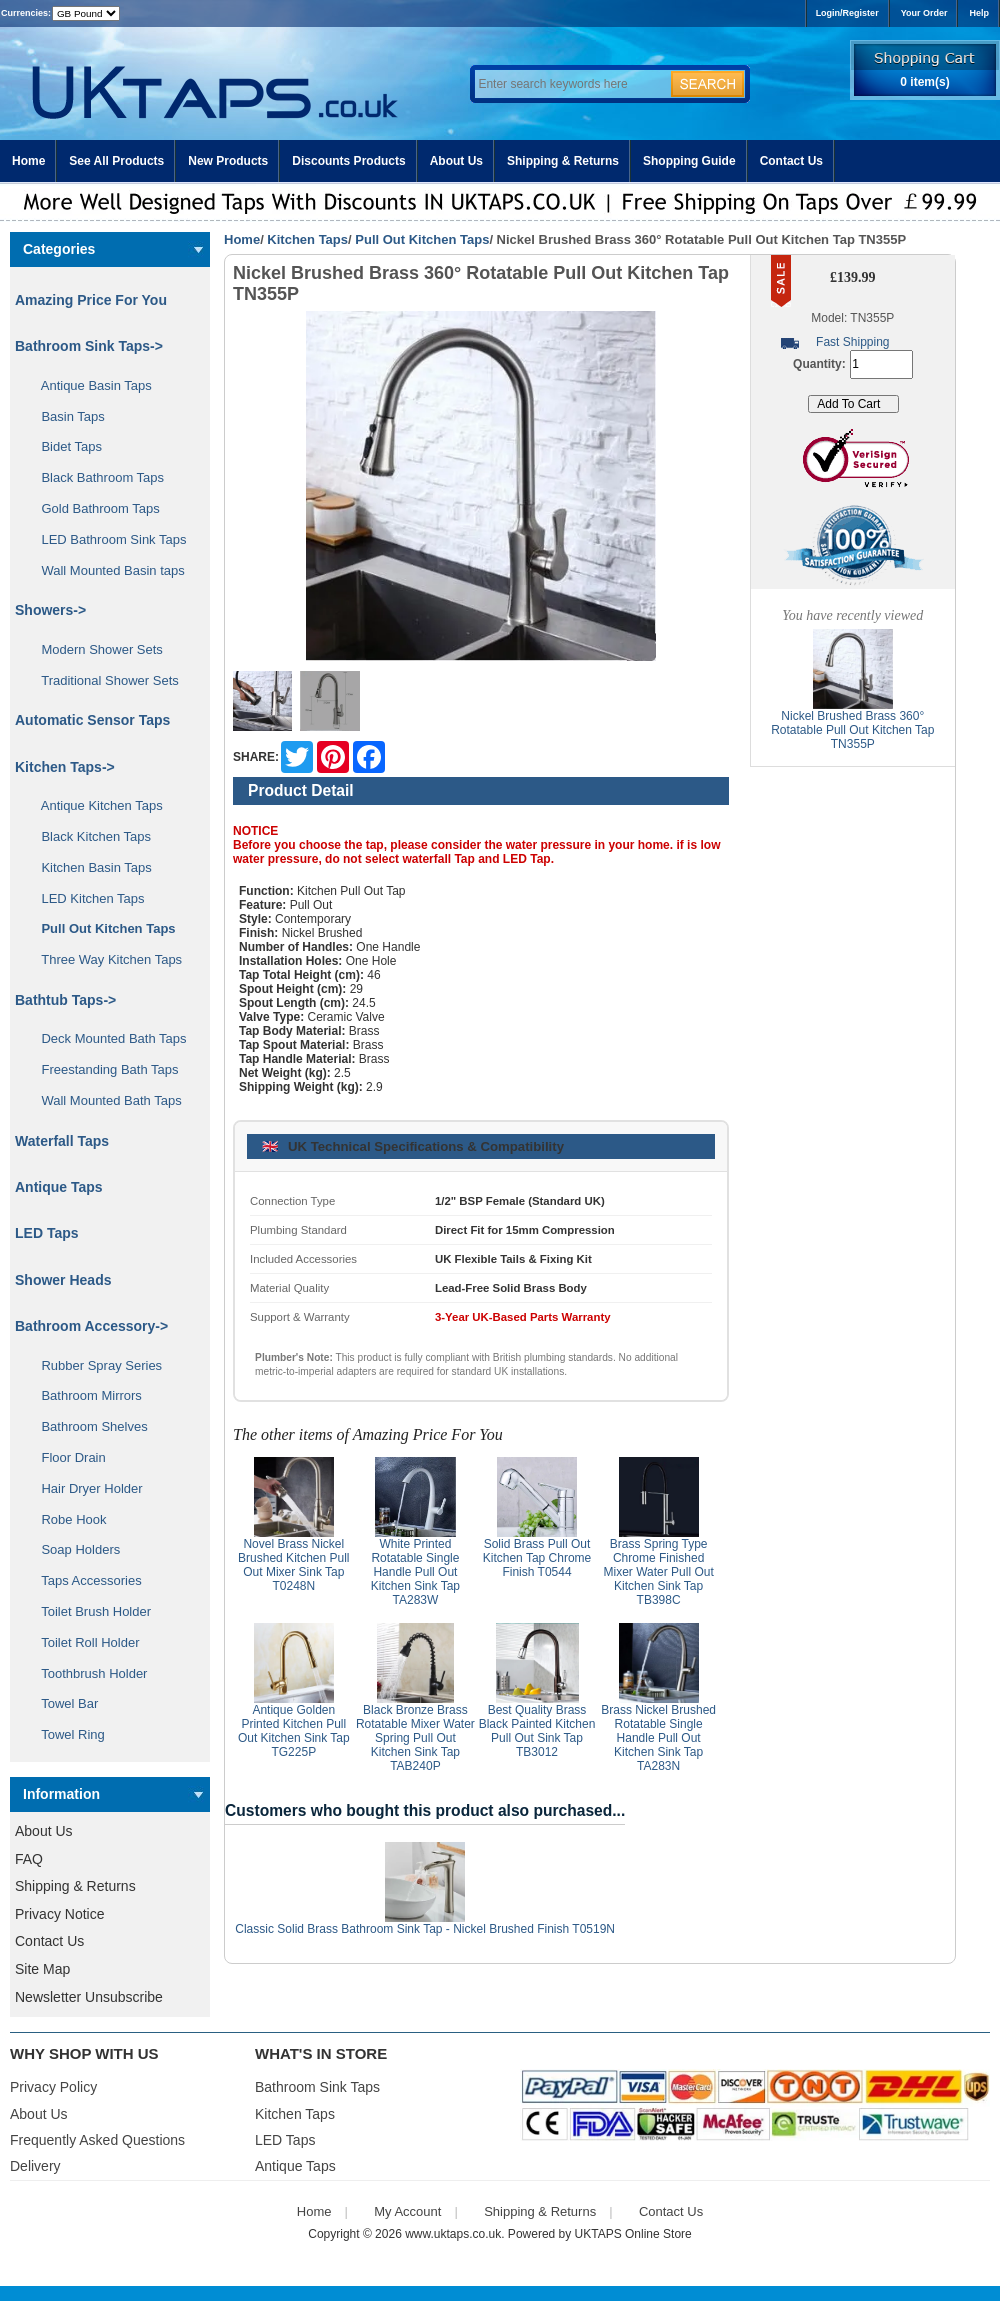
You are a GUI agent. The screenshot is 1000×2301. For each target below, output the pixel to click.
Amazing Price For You (91, 300)
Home (28, 161)
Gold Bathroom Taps (93, 508)
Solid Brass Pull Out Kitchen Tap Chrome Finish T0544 (537, 1558)
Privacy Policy (53, 2087)
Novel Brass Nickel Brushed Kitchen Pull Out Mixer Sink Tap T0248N (293, 1565)
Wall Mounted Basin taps (106, 570)
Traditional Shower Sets (103, 680)
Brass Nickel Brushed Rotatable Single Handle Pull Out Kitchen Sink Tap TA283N (658, 1738)
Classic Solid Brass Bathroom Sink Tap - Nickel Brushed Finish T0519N (425, 1929)
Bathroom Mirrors (84, 1395)
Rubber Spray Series (94, 1365)
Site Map (42, 1969)
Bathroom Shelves (87, 1426)
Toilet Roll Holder (83, 1642)
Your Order (924, 13)
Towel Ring (66, 1734)
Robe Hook (67, 1519)
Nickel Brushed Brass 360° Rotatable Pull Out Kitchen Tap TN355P (852, 730)
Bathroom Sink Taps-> (89, 346)
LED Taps (47, 1233)
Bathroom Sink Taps (317, 2087)
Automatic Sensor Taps (92, 720)
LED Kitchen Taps (86, 898)
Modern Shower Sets (95, 649)
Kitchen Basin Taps (89, 867)
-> (65, 767)
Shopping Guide (689, 161)
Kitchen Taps (307, 239)
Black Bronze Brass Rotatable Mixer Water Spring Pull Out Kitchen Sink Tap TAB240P (415, 1738)
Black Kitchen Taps (89, 836)
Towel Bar (62, 1703)
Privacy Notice (59, 1914)
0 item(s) (924, 82)
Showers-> (50, 610)
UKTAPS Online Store (633, 2234)
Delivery (35, 2166)
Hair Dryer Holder (85, 1488)
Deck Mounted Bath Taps (106, 1038)
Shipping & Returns (563, 161)
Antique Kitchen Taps (95, 805)
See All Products (116, 161)
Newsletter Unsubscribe (89, 1997)
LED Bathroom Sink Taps (106, 539)
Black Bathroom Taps (95, 477)
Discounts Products (348, 161)
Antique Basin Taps (89, 385)
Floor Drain (66, 1457)
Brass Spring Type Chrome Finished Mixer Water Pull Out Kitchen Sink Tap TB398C (659, 1572)
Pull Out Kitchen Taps (422, 239)
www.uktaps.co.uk (453, 2234)
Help (979, 13)
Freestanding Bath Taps (103, 1069)
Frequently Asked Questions (97, 2140)
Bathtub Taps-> (65, 1000)
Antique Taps (59, 1187)
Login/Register (847, 13)
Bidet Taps (64, 446)
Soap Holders (73, 1549)
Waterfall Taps (62, 1141)
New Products (228, 161)
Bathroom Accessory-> (91, 1326)
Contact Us (791, 161)
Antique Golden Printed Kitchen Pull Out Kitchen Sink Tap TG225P (294, 1731)
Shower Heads (63, 1280)
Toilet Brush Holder (89, 1611)
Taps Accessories (84, 1580)
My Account (407, 2211)
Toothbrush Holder (87, 1673)
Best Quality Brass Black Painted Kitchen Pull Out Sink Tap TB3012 (537, 1731)
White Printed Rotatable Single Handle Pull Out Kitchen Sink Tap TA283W (415, 1572)
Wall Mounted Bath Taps (104, 1100)
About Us (456, 161)
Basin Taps (66, 416)
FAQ (29, 1859)
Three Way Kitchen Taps (104, 959)
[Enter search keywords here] (570, 84)
